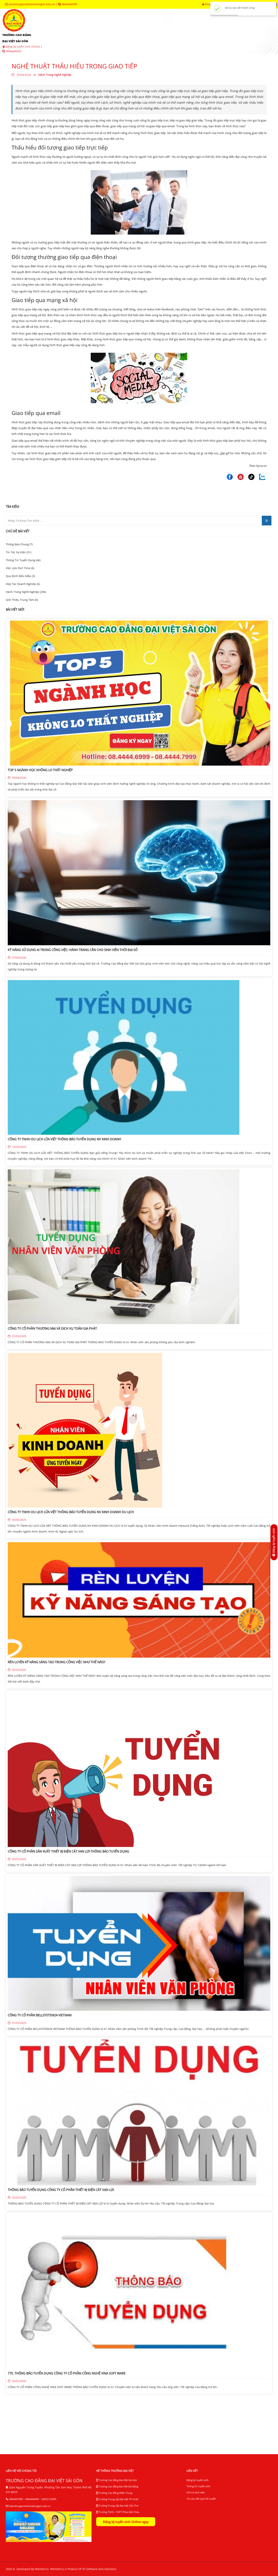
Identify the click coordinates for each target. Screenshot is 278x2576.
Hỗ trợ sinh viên (195, 2492)
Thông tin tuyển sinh (198, 2486)
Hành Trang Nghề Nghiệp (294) (26, 592)
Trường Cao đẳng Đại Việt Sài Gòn (116, 2480)
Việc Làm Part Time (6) (20, 568)
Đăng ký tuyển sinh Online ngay (125, 2522)
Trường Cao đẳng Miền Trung (114, 2493)
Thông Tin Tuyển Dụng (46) (23, 560)
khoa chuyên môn (133, 25)
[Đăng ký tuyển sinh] (273, 1542)
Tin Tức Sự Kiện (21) (18, 552)
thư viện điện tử (71, 37)
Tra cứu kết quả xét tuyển (201, 2498)
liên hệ (129, 37)
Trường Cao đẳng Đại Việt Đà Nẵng (117, 2487)
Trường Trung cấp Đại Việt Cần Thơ (117, 2506)
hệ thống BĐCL (235, 25)
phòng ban (170, 25)
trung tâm (201, 25)
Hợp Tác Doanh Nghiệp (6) (23, 584)
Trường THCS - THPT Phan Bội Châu (117, 2512)
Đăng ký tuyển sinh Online (21, 46)
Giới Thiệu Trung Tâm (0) (22, 600)
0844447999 (16, 2499)
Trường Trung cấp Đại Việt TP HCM (117, 2499)
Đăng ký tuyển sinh (197, 2480)
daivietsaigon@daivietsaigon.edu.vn (30, 4)
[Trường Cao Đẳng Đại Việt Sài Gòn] (229, 476)
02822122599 (48, 2499)
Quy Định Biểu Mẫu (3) (20, 576)
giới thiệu (66, 25)
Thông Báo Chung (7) (19, 544)
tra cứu (104, 37)
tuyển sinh (96, 25)
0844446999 (67, 4)
